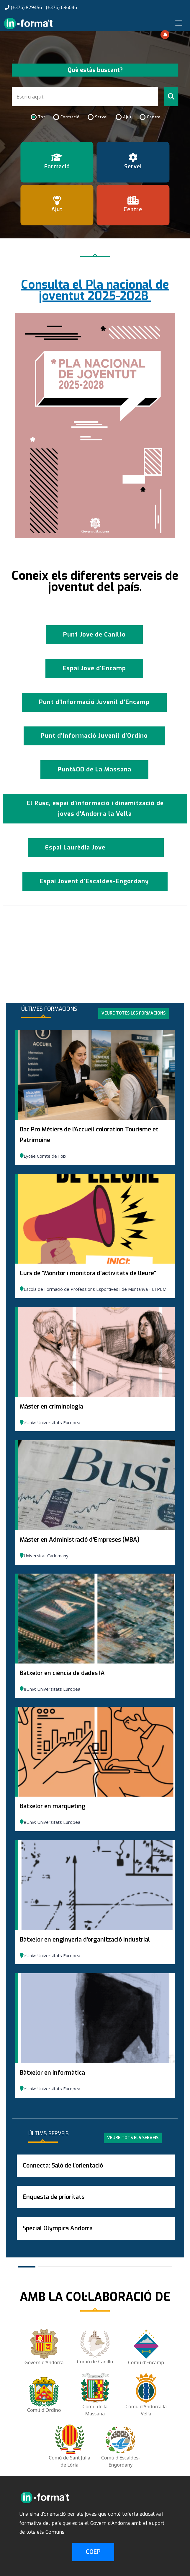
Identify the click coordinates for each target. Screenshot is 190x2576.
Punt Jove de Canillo (94, 635)
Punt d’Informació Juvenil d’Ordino (94, 736)
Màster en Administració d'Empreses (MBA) (80, 1540)
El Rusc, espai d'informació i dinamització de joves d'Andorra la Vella (95, 808)
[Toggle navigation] (179, 23)
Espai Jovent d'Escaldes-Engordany (95, 881)
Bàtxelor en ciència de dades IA (62, 1673)
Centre (153, 116)
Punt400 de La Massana (94, 769)
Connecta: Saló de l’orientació (63, 2166)
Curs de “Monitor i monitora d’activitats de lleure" (88, 1273)
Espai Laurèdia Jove (75, 848)
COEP (93, 2552)
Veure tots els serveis (132, 2138)
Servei (101, 116)
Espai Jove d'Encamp (94, 668)
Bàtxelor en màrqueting (53, 1806)
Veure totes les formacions (133, 1013)
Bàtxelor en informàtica (52, 2073)
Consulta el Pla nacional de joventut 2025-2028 (95, 290)
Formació (70, 116)
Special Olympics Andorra (58, 2228)
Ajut (127, 116)
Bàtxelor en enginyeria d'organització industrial (85, 1940)
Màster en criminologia (51, 1407)
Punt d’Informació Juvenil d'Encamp (94, 702)
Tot (41, 116)
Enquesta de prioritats (53, 2197)
